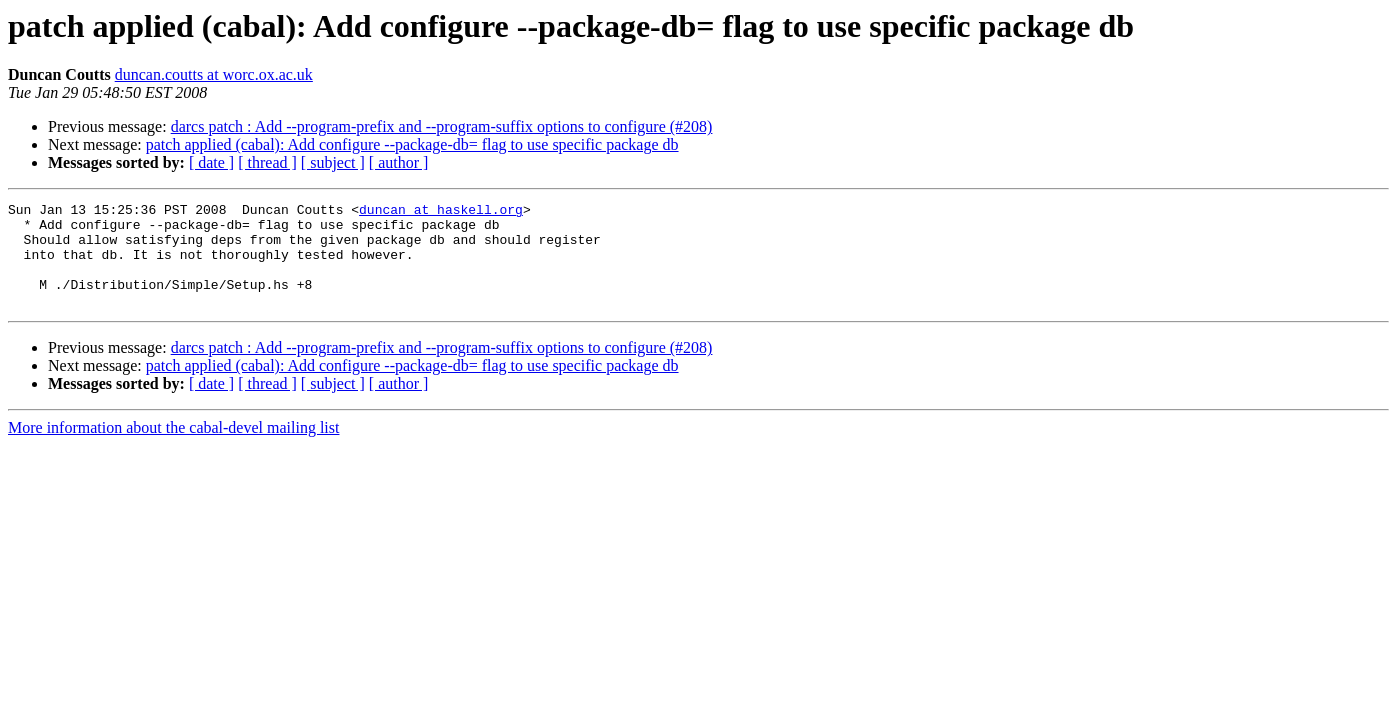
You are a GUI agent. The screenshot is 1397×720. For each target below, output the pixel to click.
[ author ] (399, 162)
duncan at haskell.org (441, 212)
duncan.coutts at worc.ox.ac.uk (214, 74)
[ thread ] (267, 162)
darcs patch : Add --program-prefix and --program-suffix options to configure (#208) (442, 126)
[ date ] (211, 162)
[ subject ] (333, 162)
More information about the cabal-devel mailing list (173, 448)
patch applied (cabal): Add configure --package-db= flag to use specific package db (412, 144)
